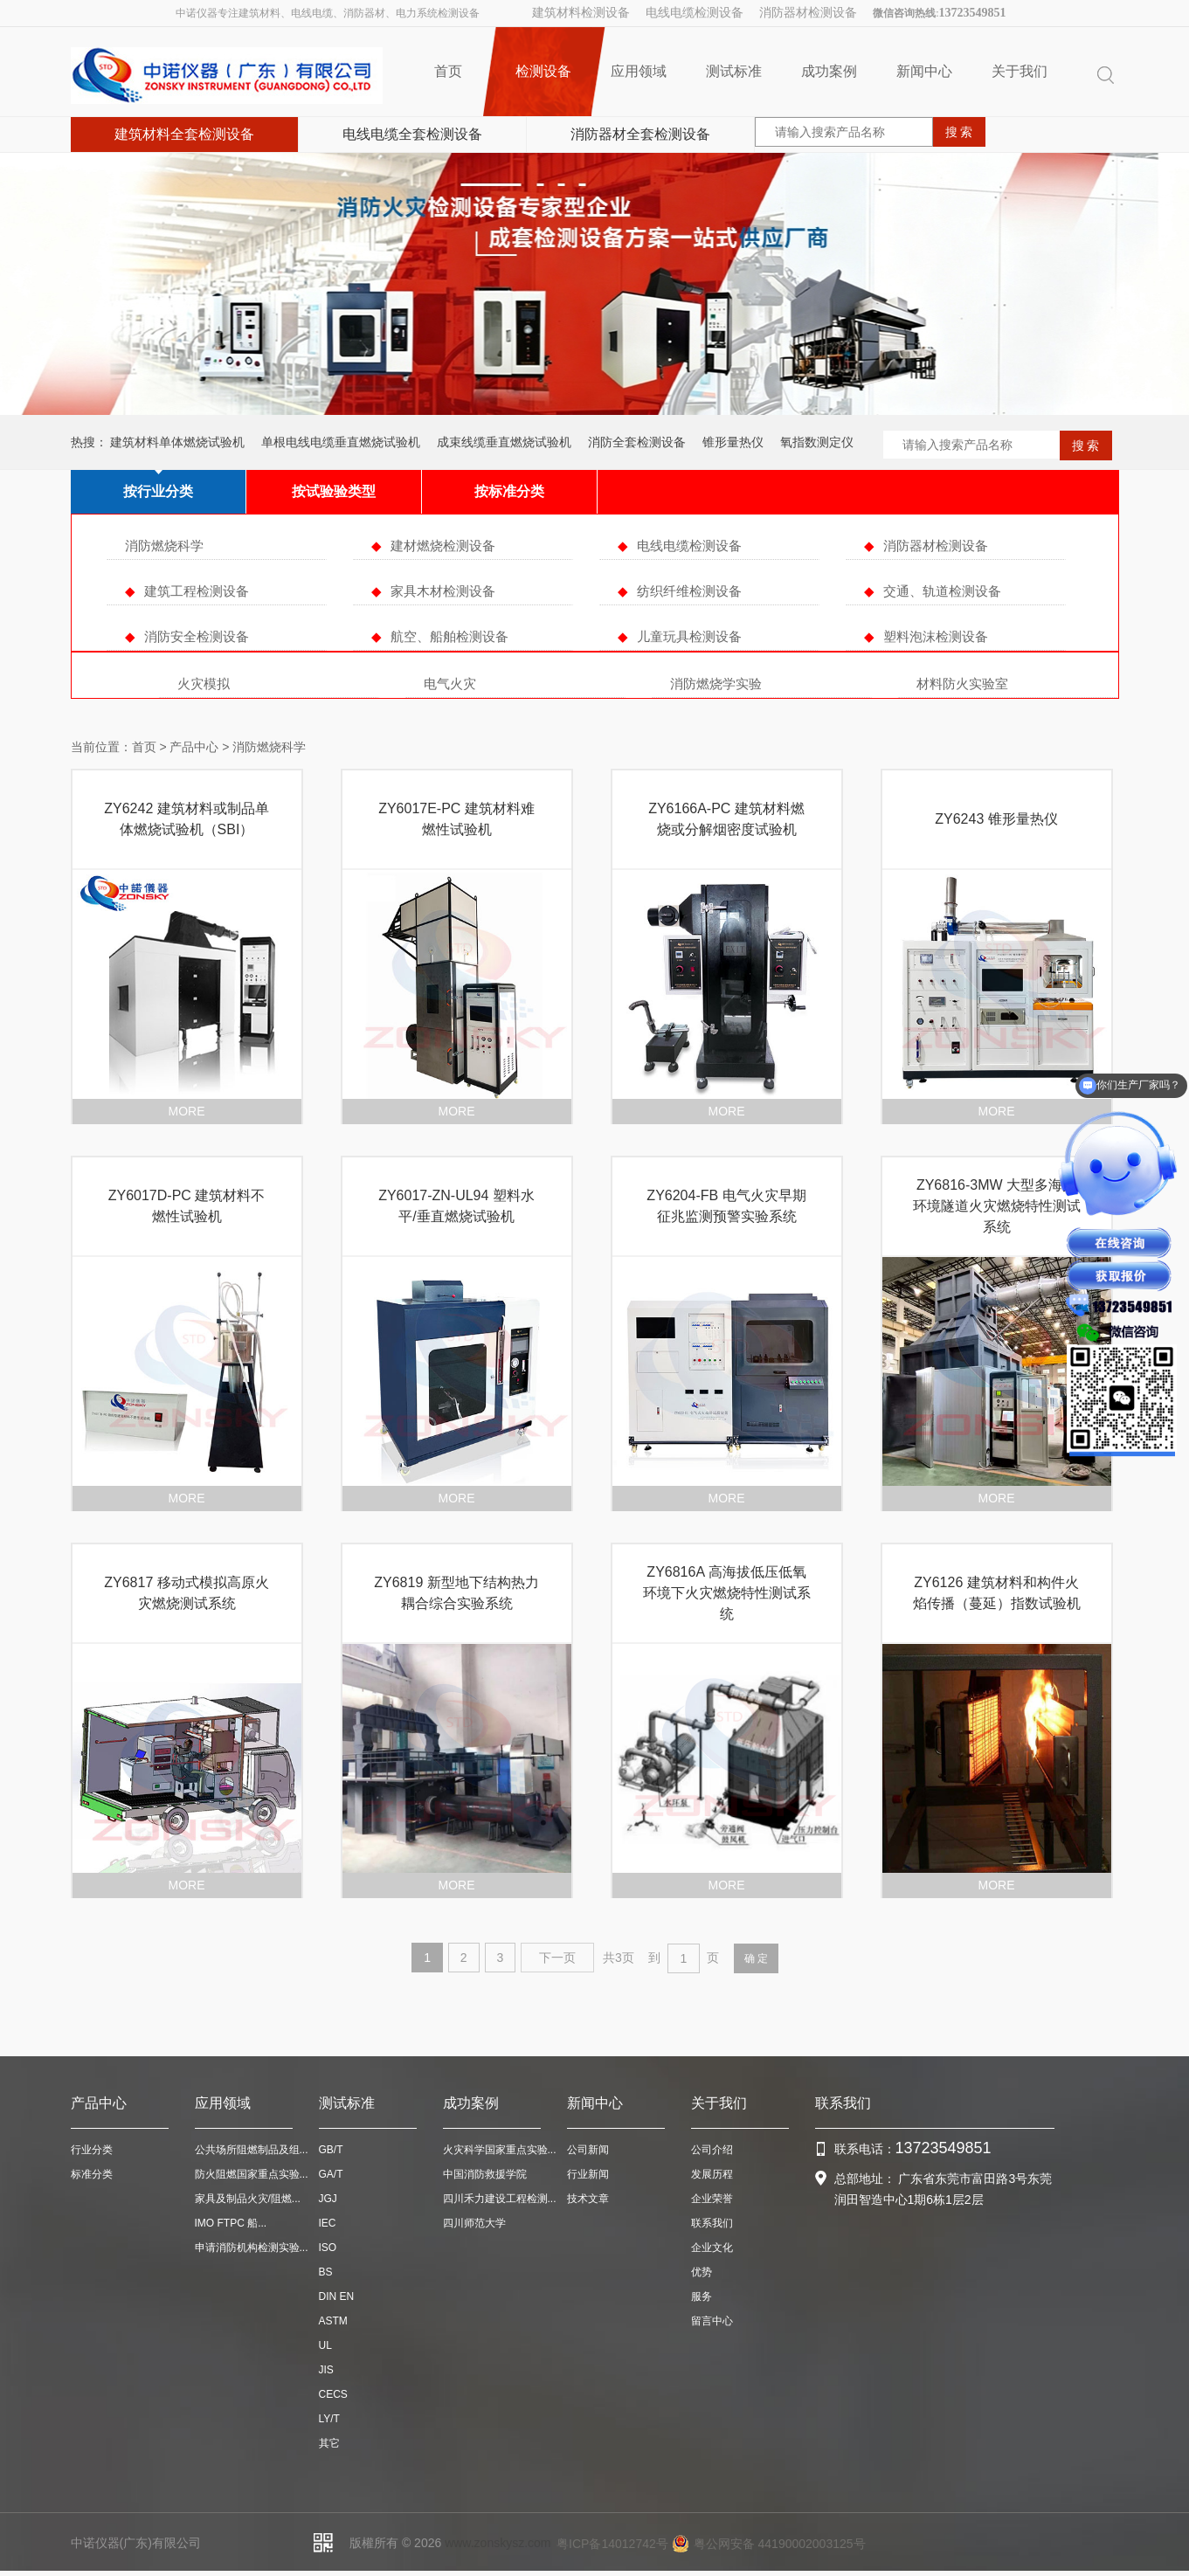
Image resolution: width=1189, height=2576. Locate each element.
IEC (327, 2223)
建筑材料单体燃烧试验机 (177, 442)
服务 (701, 2296)
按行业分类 (158, 491)
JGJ (328, 2199)
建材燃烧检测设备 (443, 545)
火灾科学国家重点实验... (499, 2150)
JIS (326, 2370)
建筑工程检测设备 (196, 591)
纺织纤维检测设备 (689, 591)
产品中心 (193, 747)
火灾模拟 (203, 683)
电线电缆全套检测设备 (412, 134)
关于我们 (1019, 71)
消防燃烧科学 (164, 545)
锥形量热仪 (733, 442)
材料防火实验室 (962, 683)
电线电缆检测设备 (694, 12)
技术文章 (588, 2199)
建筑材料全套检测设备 (184, 134)
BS (326, 2272)
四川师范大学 (474, 2223)
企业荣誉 (712, 2199)
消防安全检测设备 (196, 636)
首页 (448, 71)
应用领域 (639, 71)
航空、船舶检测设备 (449, 636)
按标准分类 (509, 491)
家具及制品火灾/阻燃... (248, 2199)
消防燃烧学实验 (716, 683)
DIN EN (337, 2296)
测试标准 (734, 71)
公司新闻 (588, 2150)
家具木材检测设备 (443, 591)
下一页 (557, 1958)
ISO (328, 2247)
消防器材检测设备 (808, 12)
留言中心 (712, 2321)
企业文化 (712, 2247)
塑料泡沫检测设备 (935, 636)
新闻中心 (924, 71)
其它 (329, 2443)
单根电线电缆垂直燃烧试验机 (340, 442)
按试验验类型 (334, 491)
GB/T (331, 2150)
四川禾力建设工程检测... (499, 2199)
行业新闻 (588, 2174)
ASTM (333, 2321)
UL (325, 2345)
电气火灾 (450, 683)
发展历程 (712, 2174)
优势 (701, 2272)
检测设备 (544, 71)
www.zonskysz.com (497, 2543)
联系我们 (712, 2223)
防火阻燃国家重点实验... (251, 2174)
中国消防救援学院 (485, 2174)
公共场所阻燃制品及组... (251, 2150)
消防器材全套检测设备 (640, 134)
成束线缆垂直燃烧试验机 (504, 442)
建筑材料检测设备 (581, 12)
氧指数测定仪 (817, 442)
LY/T (329, 2419)
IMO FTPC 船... (231, 2223)
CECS (333, 2394)
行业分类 (92, 2150)
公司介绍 (712, 2150)
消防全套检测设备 (637, 442)
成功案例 (829, 71)
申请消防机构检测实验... (251, 2247)
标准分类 (92, 2174)
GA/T (331, 2174)
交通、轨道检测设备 (942, 591)
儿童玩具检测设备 (689, 636)
